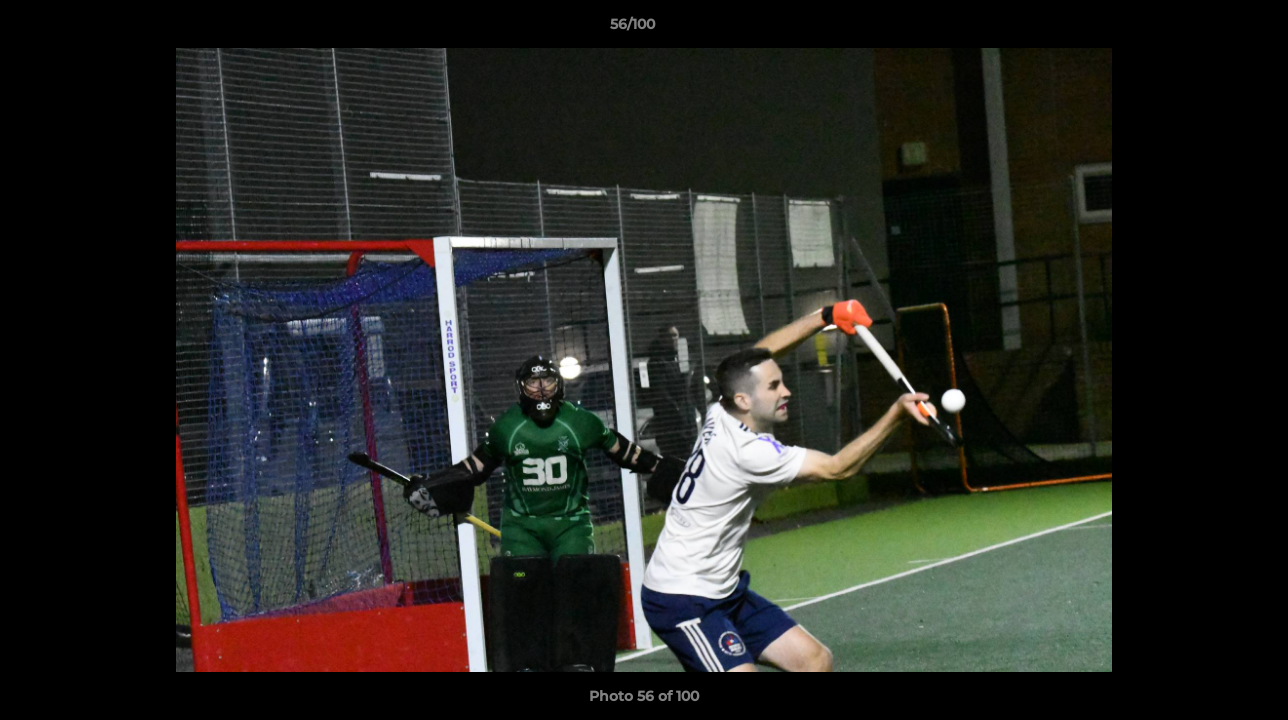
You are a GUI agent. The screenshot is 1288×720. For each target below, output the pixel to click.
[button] (1204, 29)
